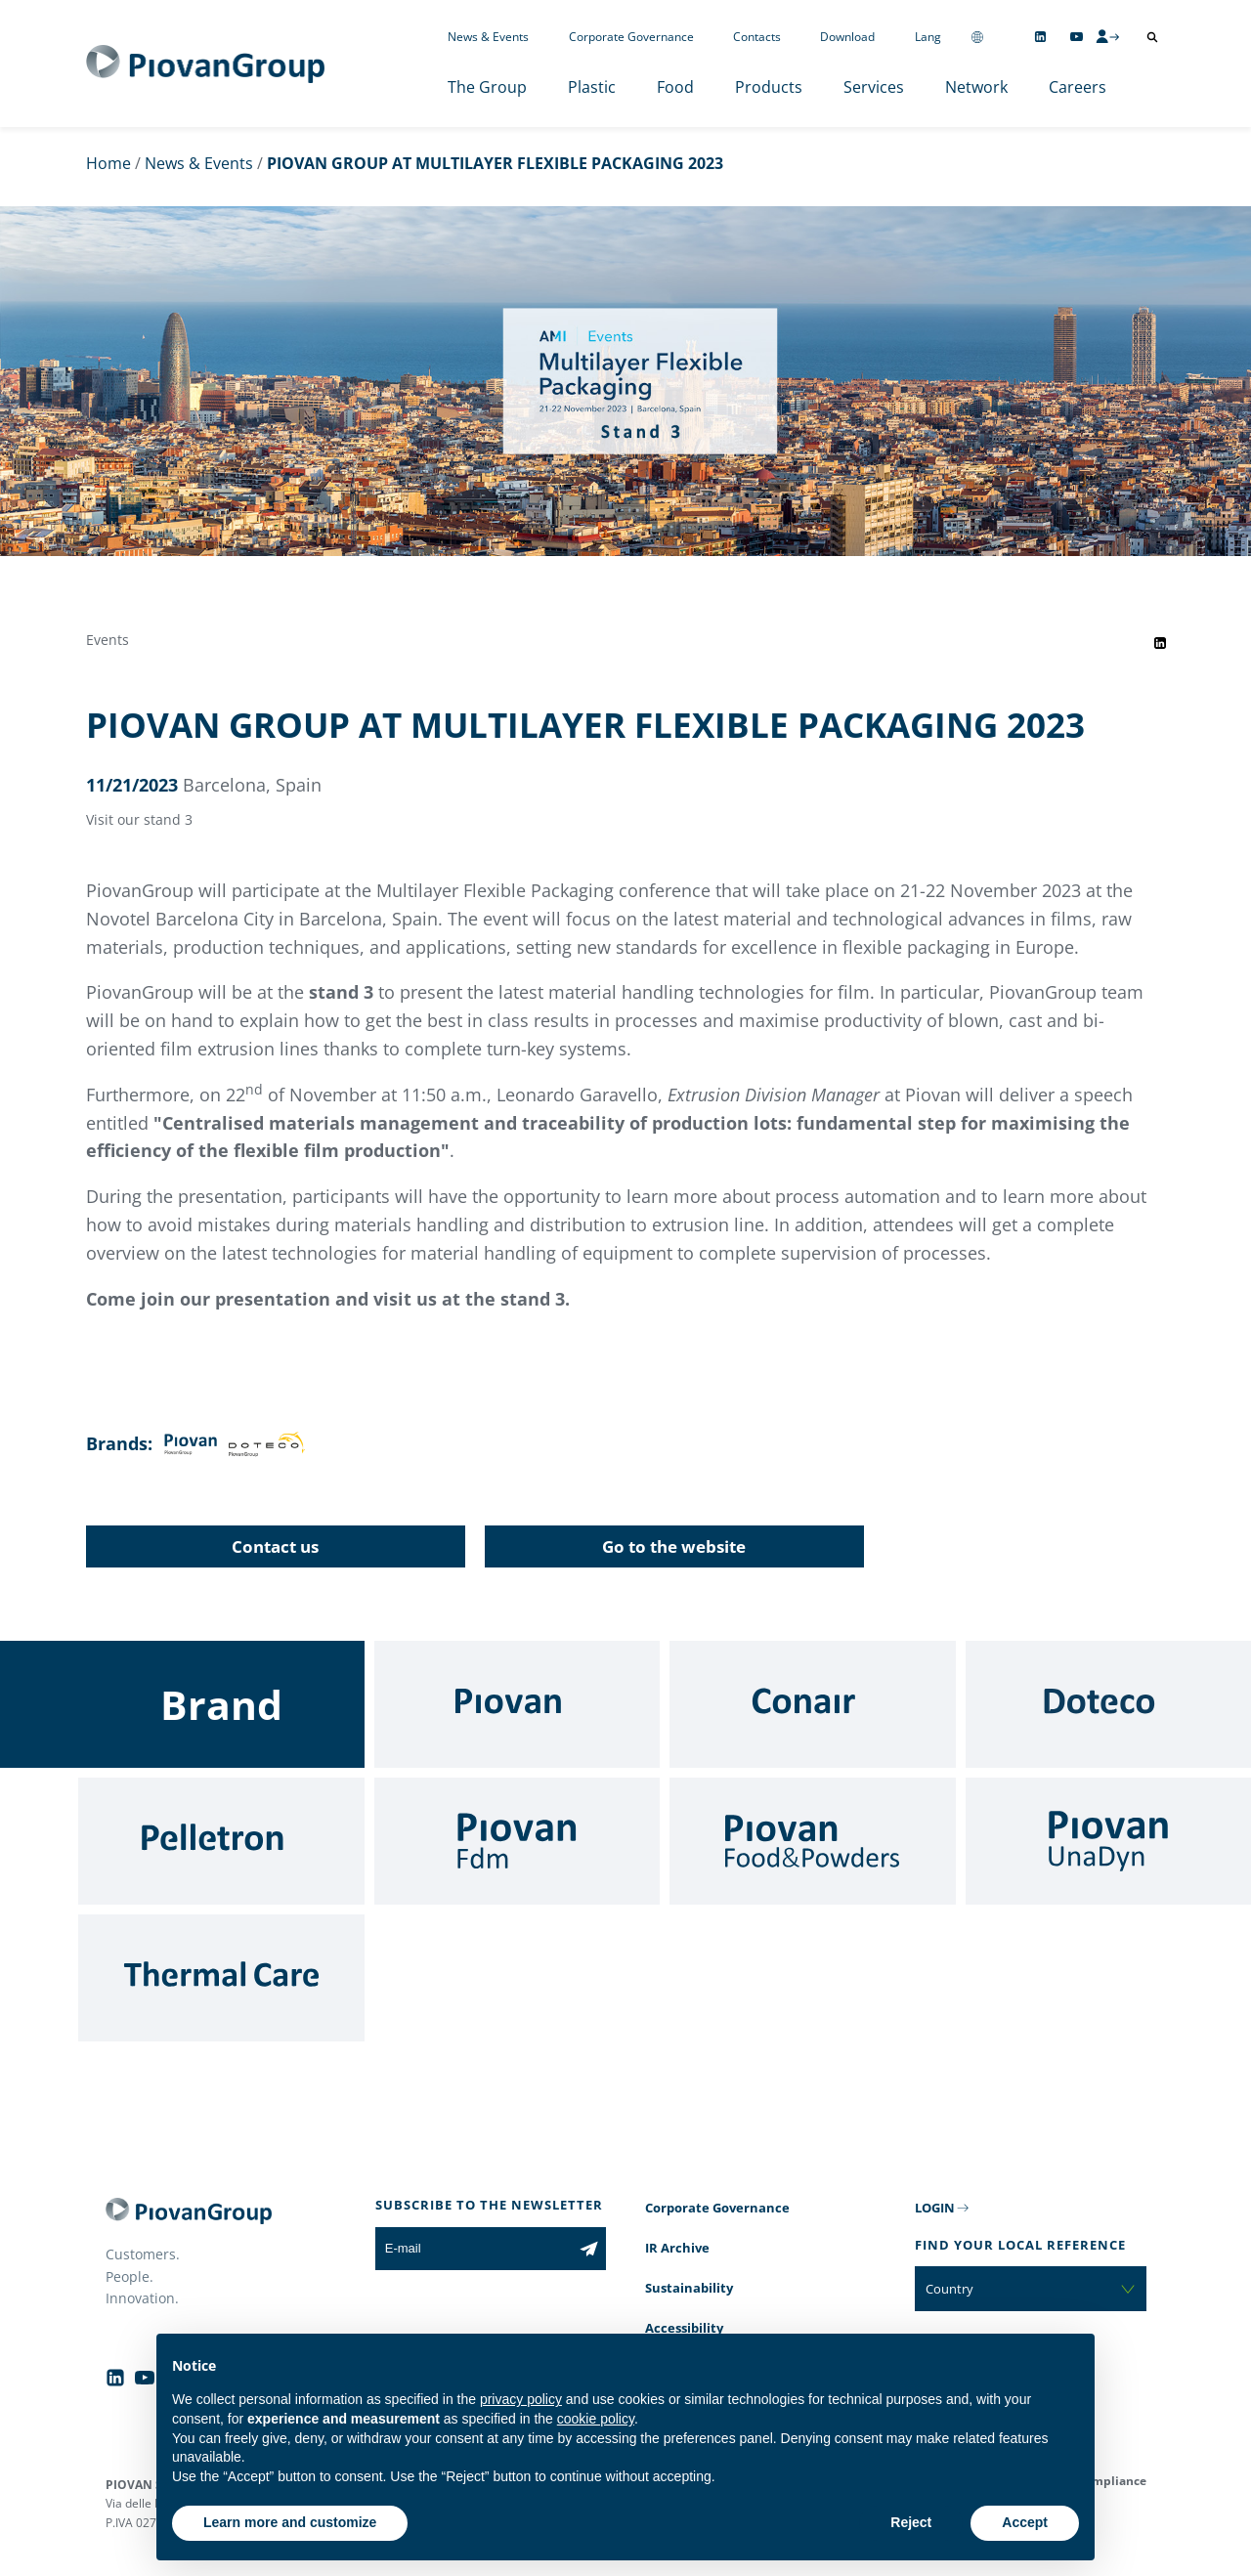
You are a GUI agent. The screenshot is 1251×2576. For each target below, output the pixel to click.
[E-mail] (473, 2248)
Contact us (275, 1546)
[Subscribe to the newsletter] (589, 2248)
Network (976, 87)
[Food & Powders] (812, 1841)
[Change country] (977, 36)
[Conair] (812, 1704)
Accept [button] (1025, 2522)
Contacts (757, 36)
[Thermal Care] (221, 1977)
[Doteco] (1109, 1704)
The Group (487, 87)
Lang (928, 36)
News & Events (488, 36)
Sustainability (689, 2288)
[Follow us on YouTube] (1076, 36)
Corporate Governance (631, 36)
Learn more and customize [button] (289, 2522)
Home (108, 163)
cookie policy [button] (595, 2418)
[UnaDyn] (1109, 1841)
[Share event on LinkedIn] (1160, 643)
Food (675, 87)
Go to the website (674, 1546)
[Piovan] (517, 1704)
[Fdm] (517, 1841)
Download (847, 36)
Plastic (592, 87)
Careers (1077, 87)
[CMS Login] (1107, 36)
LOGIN (935, 2207)
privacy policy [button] (521, 2399)
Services (873, 87)
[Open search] (1152, 37)
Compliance (1111, 2480)
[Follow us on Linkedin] (1040, 36)
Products (768, 87)
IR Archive (677, 2247)
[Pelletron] (221, 1841)
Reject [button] (910, 2522)
